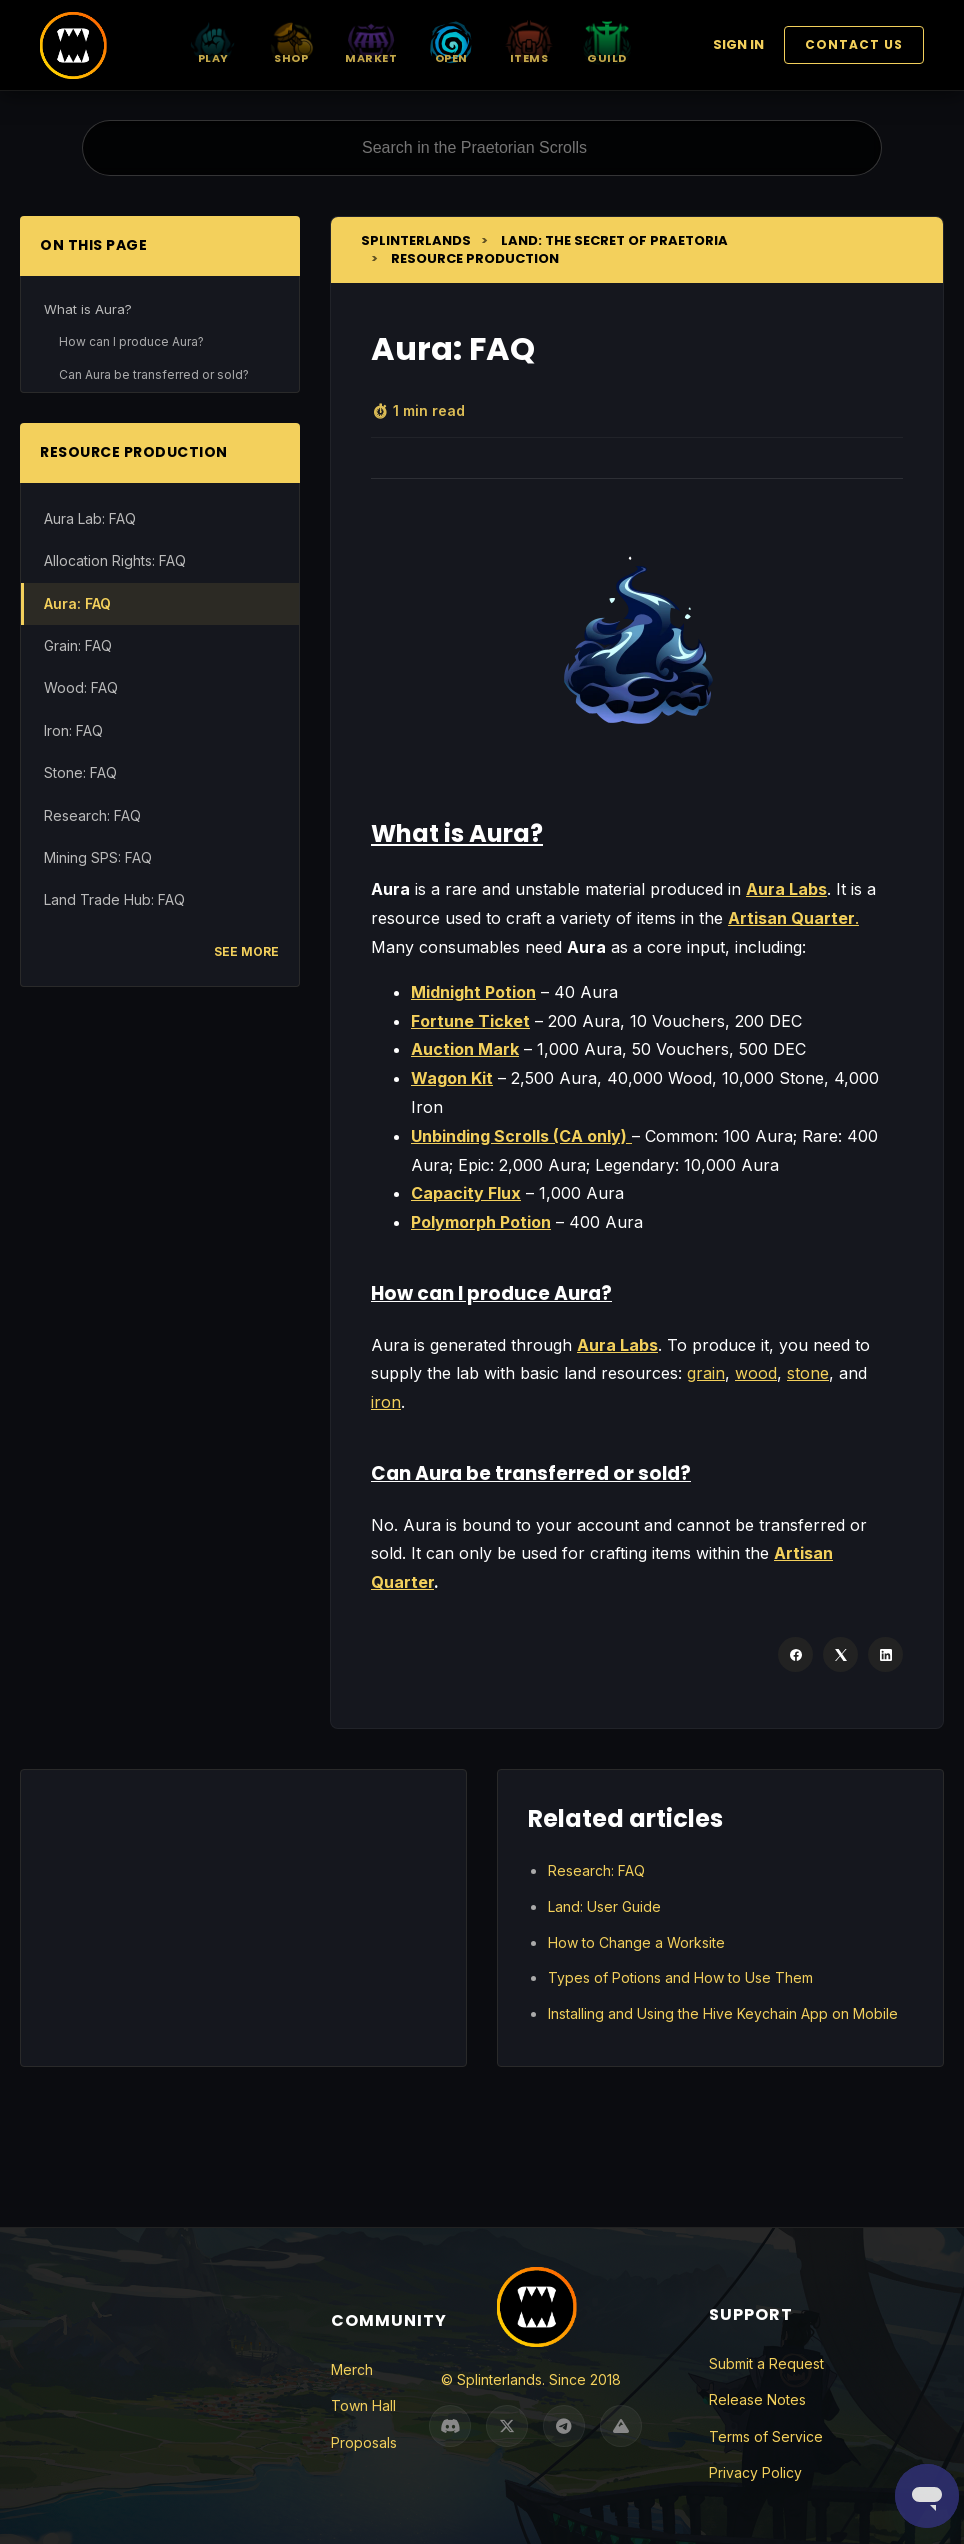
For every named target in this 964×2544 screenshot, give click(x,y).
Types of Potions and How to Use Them (680, 1977)
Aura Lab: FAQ (90, 518)
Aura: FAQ (77, 603)
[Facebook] (795, 1654)
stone (808, 1373)
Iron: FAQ (73, 730)
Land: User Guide (604, 1906)
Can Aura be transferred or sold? (154, 374)
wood (756, 1373)
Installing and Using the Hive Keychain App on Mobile (723, 2013)
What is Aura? (88, 309)
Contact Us (854, 44)
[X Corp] (840, 1654)
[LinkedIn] (885, 1654)
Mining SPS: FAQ (98, 857)
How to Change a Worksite (636, 1942)
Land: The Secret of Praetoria (614, 240)
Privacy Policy (755, 2472)
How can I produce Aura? (131, 341)
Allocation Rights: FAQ (115, 560)
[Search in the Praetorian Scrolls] (482, 148)
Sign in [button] (738, 44)
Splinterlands (416, 240)
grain (706, 1373)
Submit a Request (766, 2363)
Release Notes (757, 2399)
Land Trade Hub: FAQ (114, 899)
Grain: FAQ (78, 645)
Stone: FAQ (80, 772)
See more (246, 951)
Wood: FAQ (81, 687)
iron (386, 1402)
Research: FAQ (92, 815)
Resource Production (475, 258)
